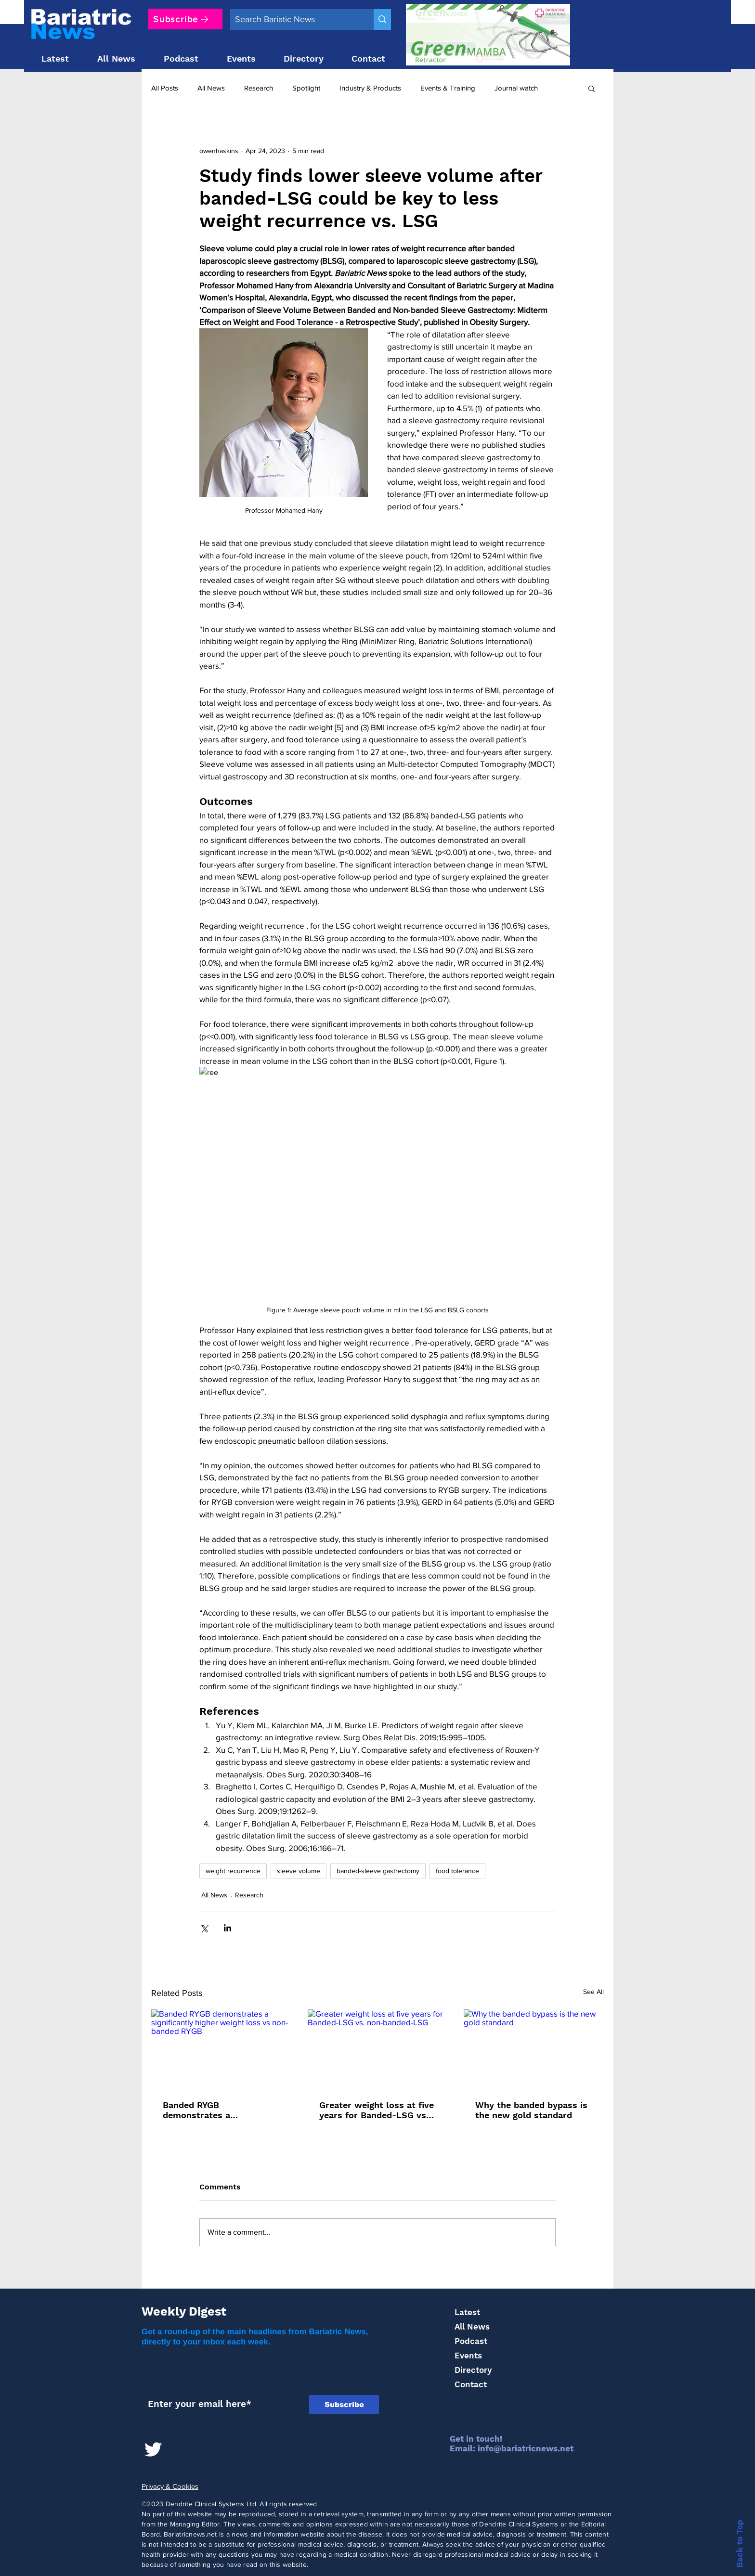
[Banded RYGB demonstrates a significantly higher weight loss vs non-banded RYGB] (221, 2048)
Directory (473, 2370)
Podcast (471, 2341)
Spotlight (306, 88)
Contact (471, 2384)
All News (211, 88)
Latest (467, 2312)
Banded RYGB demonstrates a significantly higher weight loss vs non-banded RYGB (219, 2110)
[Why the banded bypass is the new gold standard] (534, 2048)
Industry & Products (370, 88)
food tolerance (457, 1871)
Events (468, 2355)
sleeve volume (298, 1871)
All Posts (164, 88)
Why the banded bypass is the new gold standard (531, 2110)
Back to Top (739, 2544)
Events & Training (447, 88)
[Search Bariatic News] (294, 19)
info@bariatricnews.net (525, 2448)
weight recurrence (233, 1871)
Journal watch (516, 88)
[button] (591, 88)
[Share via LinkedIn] (227, 1927)
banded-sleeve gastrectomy (378, 1871)
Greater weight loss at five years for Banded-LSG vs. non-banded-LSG (376, 2110)
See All (593, 1991)
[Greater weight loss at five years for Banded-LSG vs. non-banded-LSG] (378, 2048)
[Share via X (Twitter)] (203, 1927)
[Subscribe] (185, 19)
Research (258, 88)
